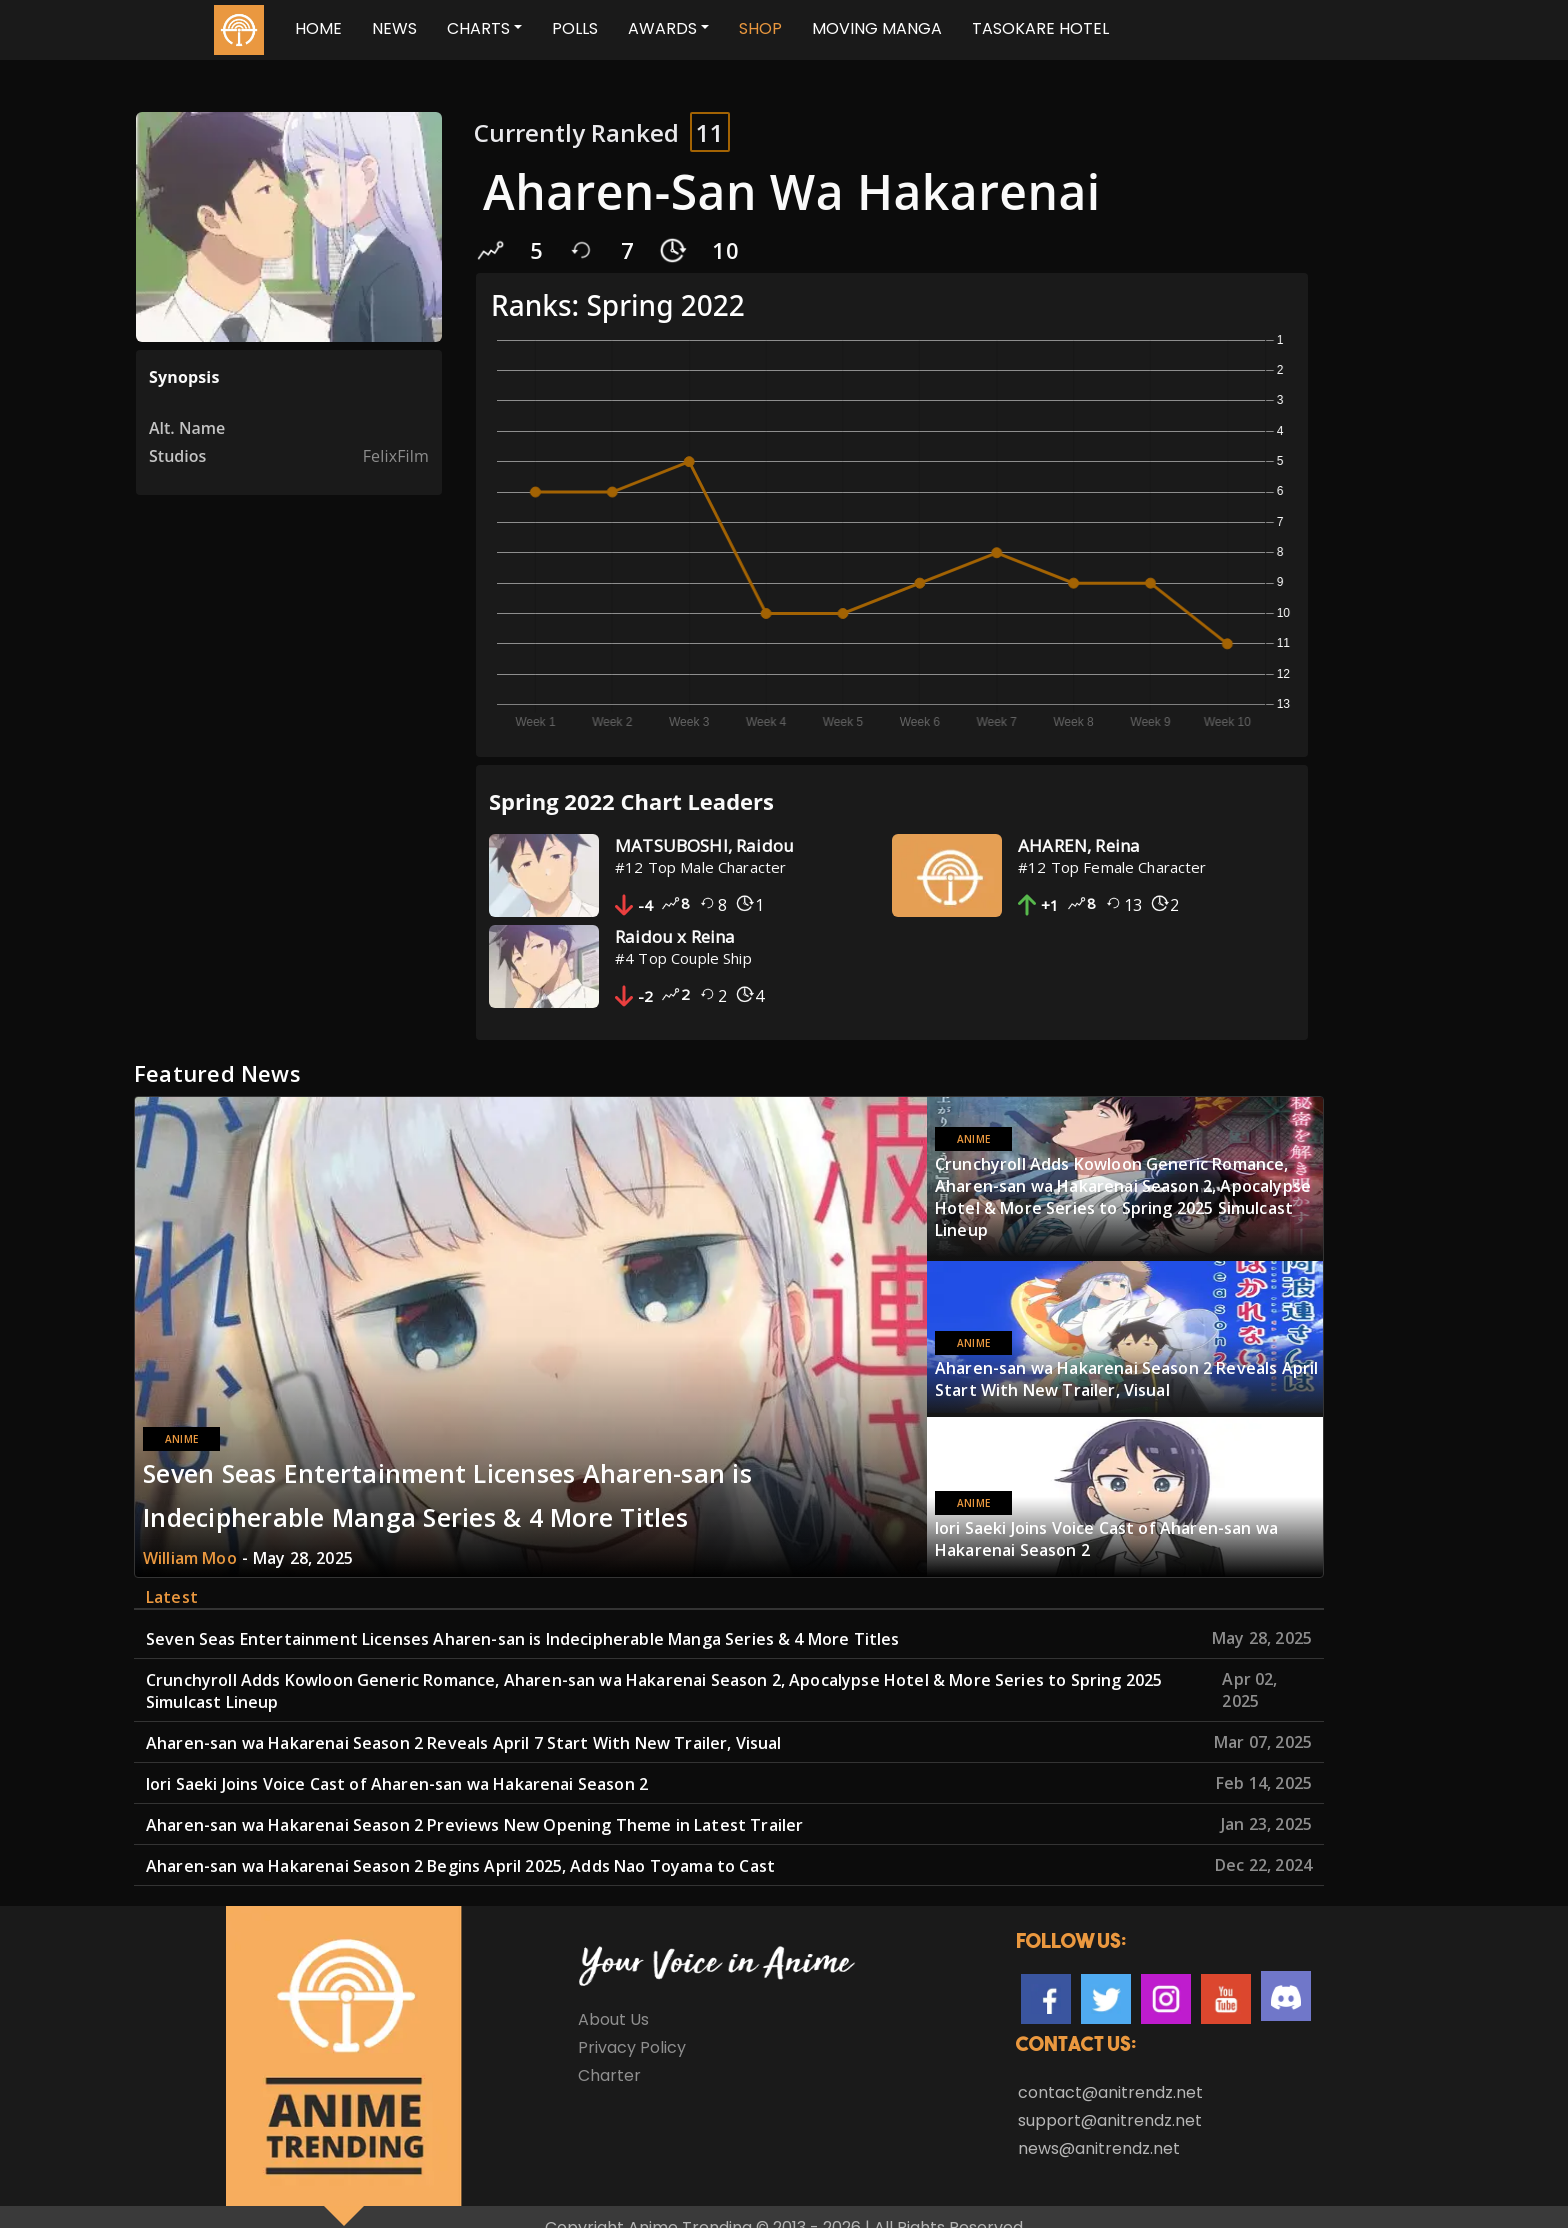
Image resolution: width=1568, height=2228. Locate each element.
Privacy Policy (632, 2025)
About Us (613, 1997)
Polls (575, 28)
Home (318, 28)
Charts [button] (478, 28)
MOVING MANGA (877, 28)
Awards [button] (662, 28)
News (394, 28)
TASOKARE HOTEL (1040, 28)
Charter (609, 2053)
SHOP (760, 28)
